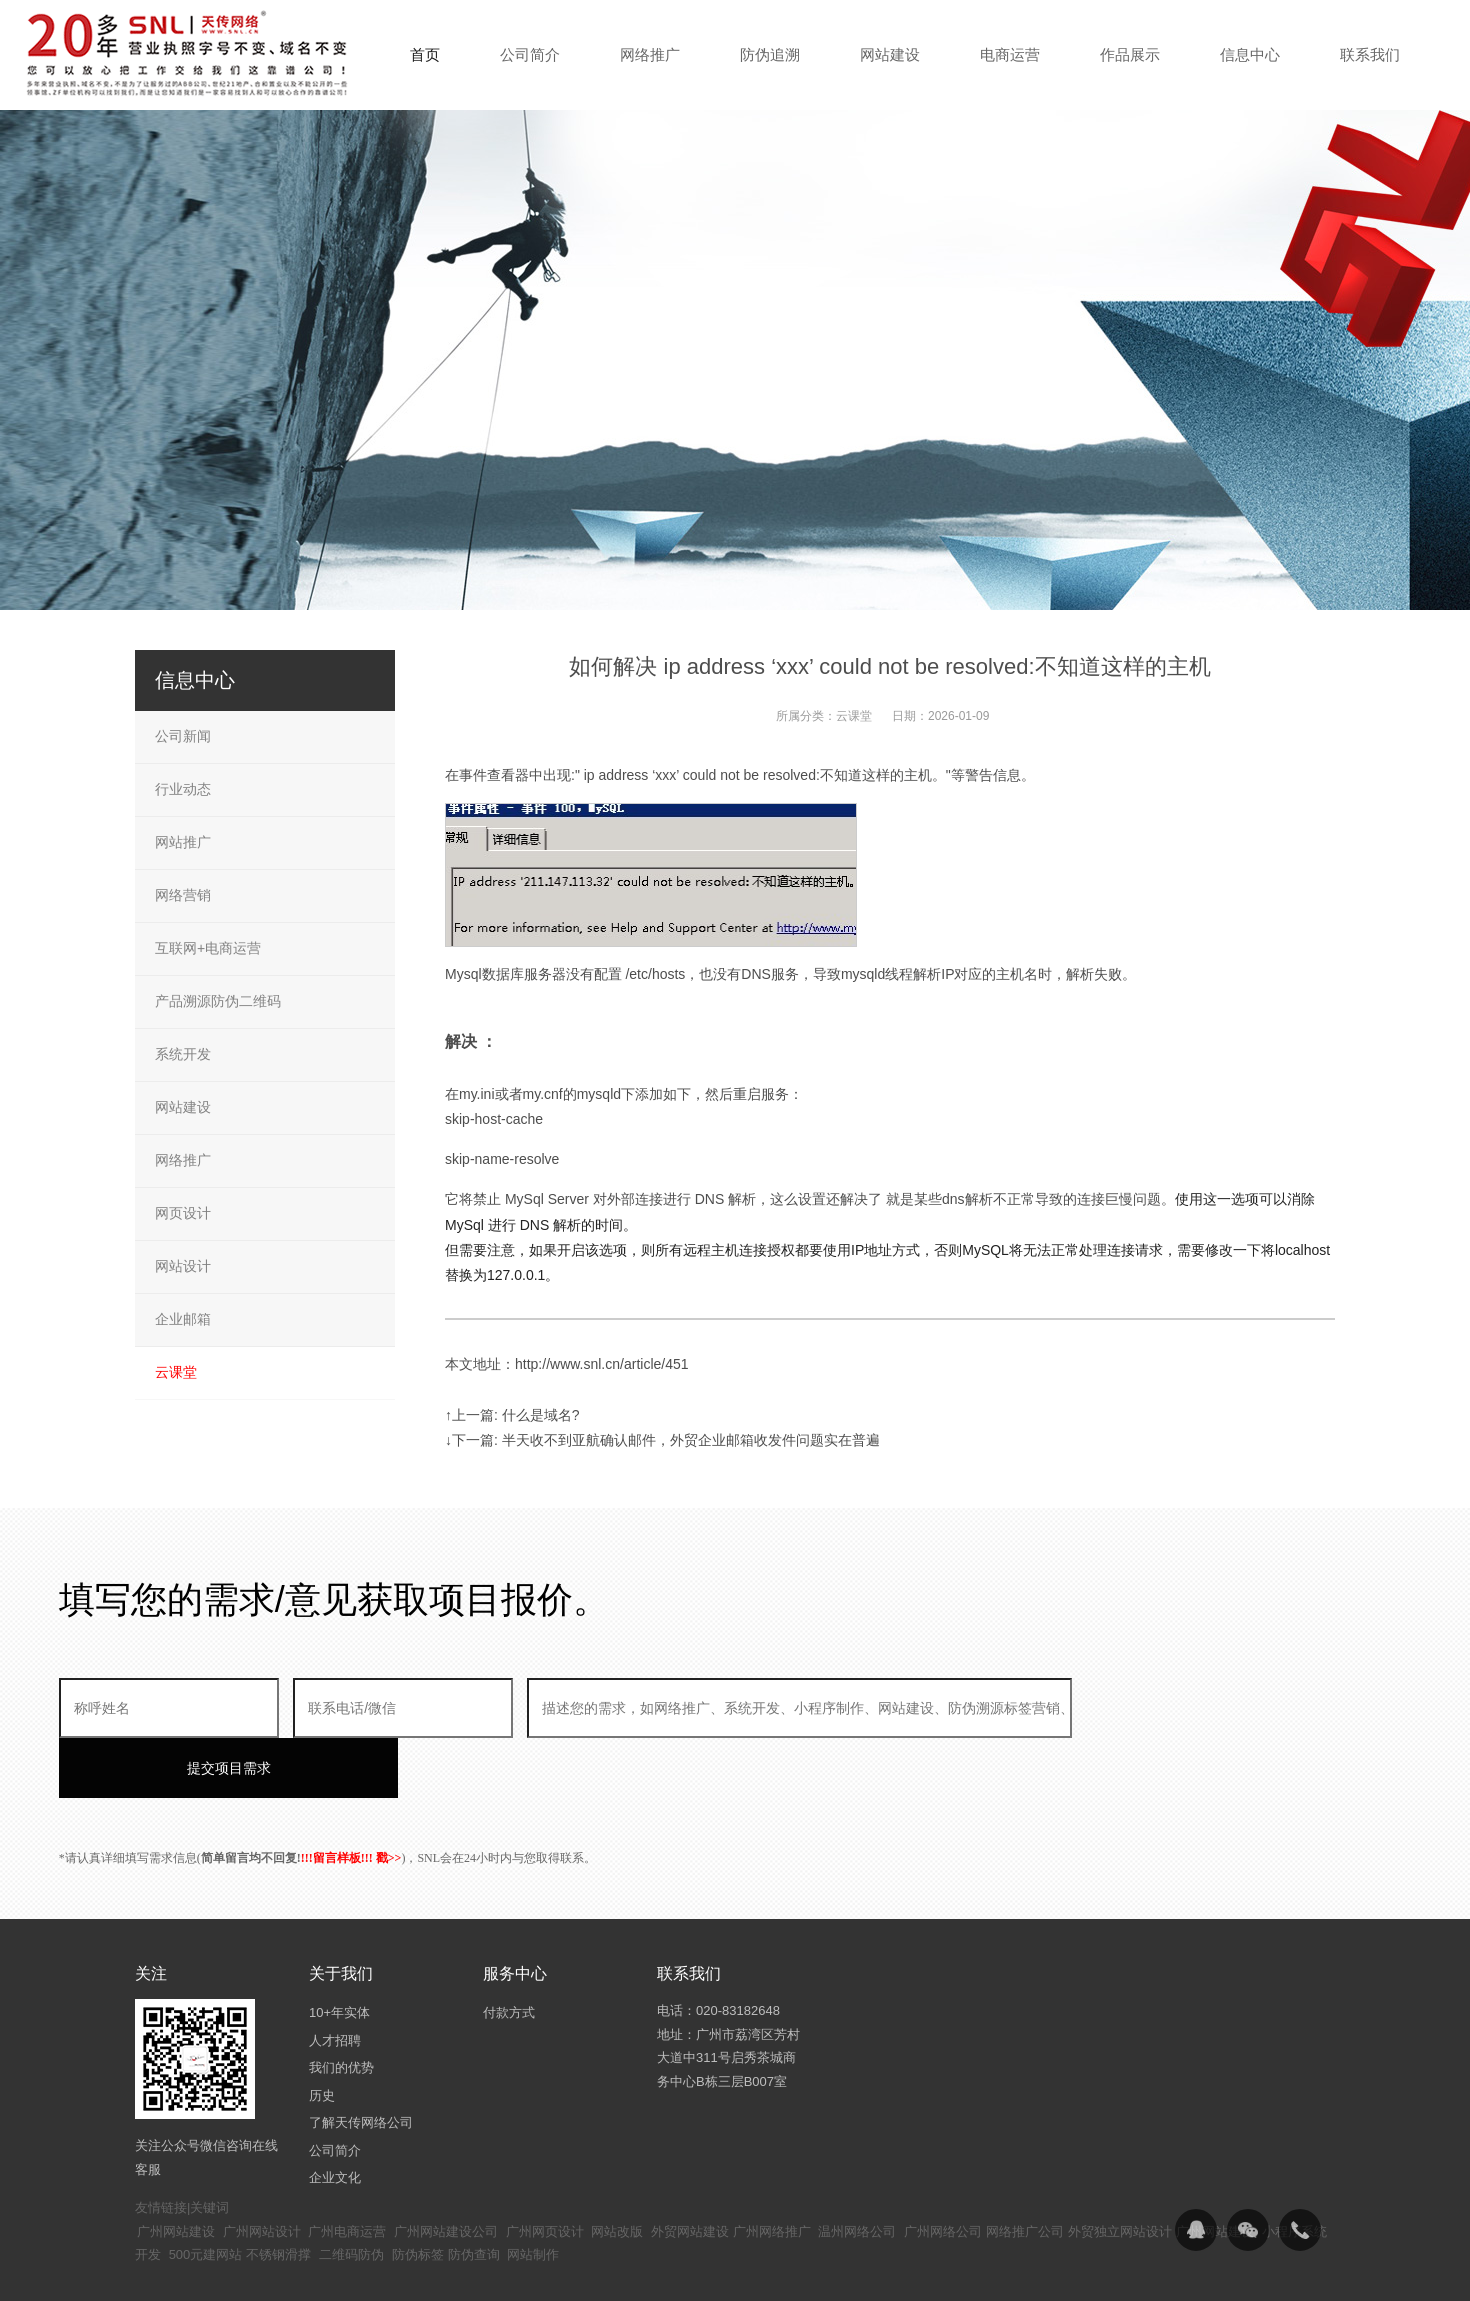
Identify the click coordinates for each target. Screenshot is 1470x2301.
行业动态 (183, 789)
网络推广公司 (1025, 2171)
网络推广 (183, 1160)
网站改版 (617, 2171)
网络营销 (183, 895)
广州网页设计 (545, 2171)
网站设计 (183, 1266)
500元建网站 (206, 2194)
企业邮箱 (183, 1319)
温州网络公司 (857, 2171)
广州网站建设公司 (446, 2171)
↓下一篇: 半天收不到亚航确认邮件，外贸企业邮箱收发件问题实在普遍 (662, 1440)
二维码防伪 (351, 2194)
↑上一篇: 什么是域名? (512, 1415)
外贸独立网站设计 (1120, 2171)
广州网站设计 (262, 2171)
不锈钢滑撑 (278, 2194)
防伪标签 (418, 2194)
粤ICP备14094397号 (628, 2270)
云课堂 (854, 716)
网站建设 (183, 1107)
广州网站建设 (176, 2171)
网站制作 (533, 2194)
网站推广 (183, 842)
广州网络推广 (772, 2171)
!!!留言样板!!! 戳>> (351, 1798)
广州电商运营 (347, 2171)
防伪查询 (474, 2194)
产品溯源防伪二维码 (218, 1001)
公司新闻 (183, 736)
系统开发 (183, 1054)
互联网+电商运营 (208, 948)
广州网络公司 (943, 2171)
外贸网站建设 (690, 2171)
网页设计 (183, 1213)
